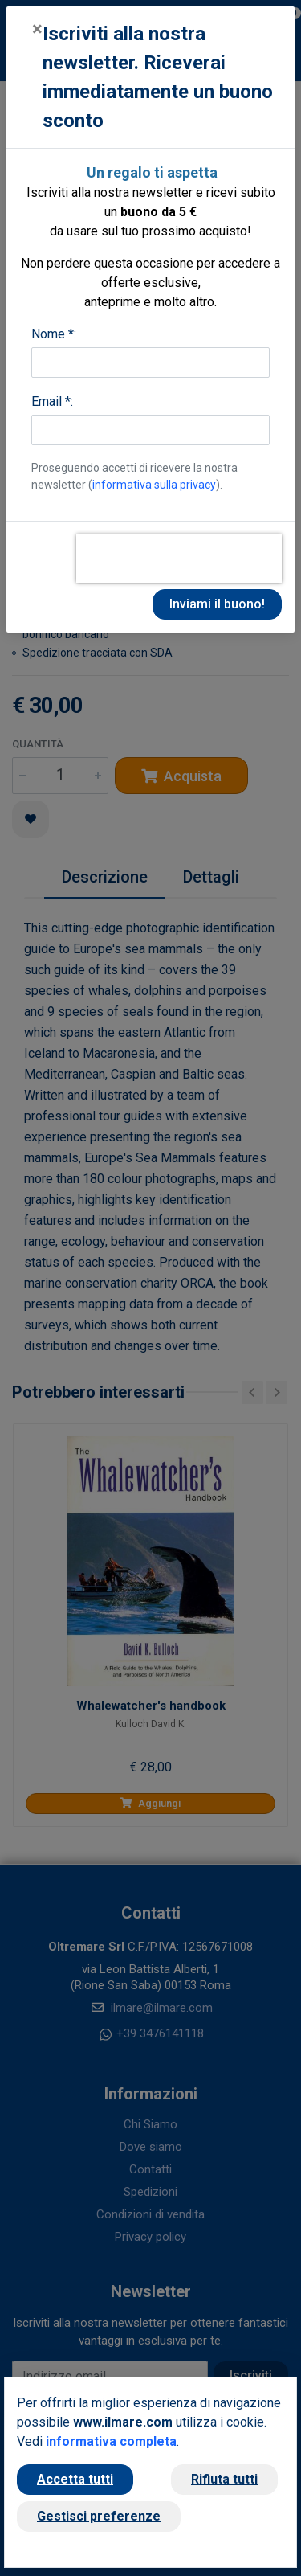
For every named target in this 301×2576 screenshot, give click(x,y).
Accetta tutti (75, 2479)
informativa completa (111, 2441)
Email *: (52, 401)
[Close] (37, 28)
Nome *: (53, 334)
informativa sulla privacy (154, 484)
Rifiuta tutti (224, 2479)
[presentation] (179, 558)
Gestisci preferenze (99, 2516)
